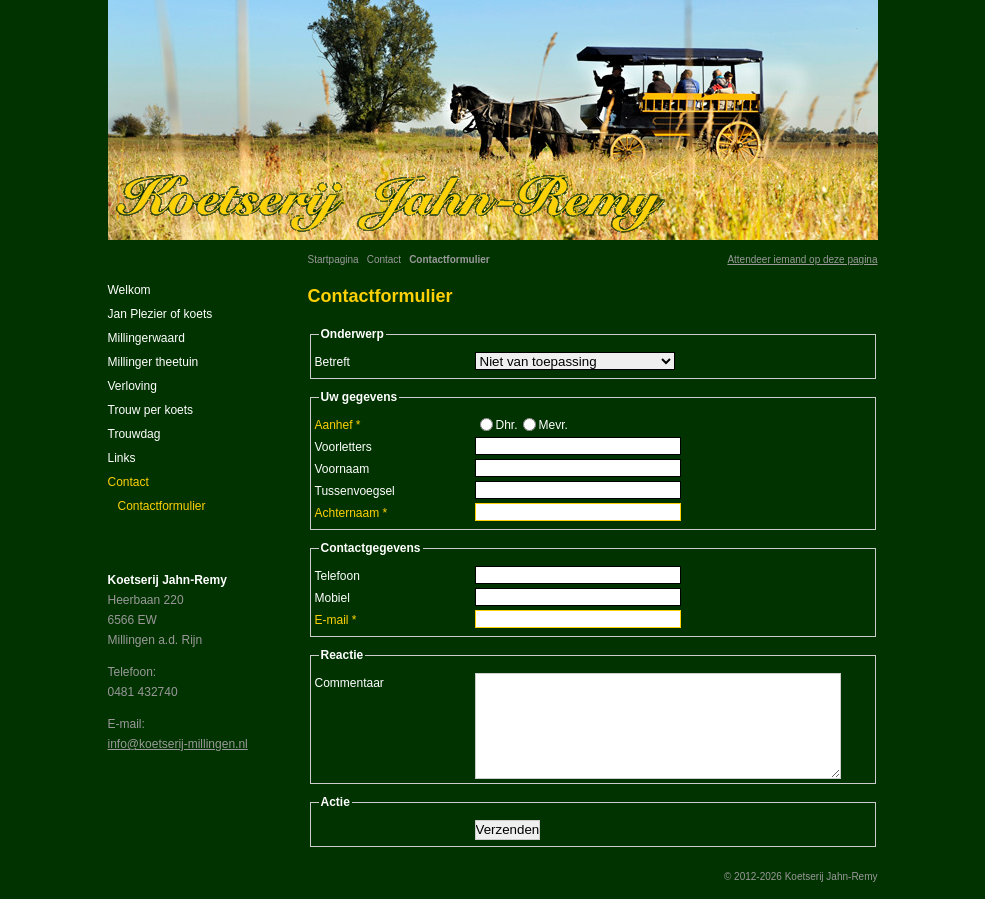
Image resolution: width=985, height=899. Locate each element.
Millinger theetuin (153, 362)
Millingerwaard (146, 338)
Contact (384, 259)
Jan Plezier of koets (160, 314)
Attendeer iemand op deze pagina (802, 259)
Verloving (132, 386)
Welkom (129, 290)
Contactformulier (162, 506)
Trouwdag (134, 434)
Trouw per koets (151, 410)
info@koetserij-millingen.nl (178, 744)
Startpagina (333, 259)
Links (122, 458)
